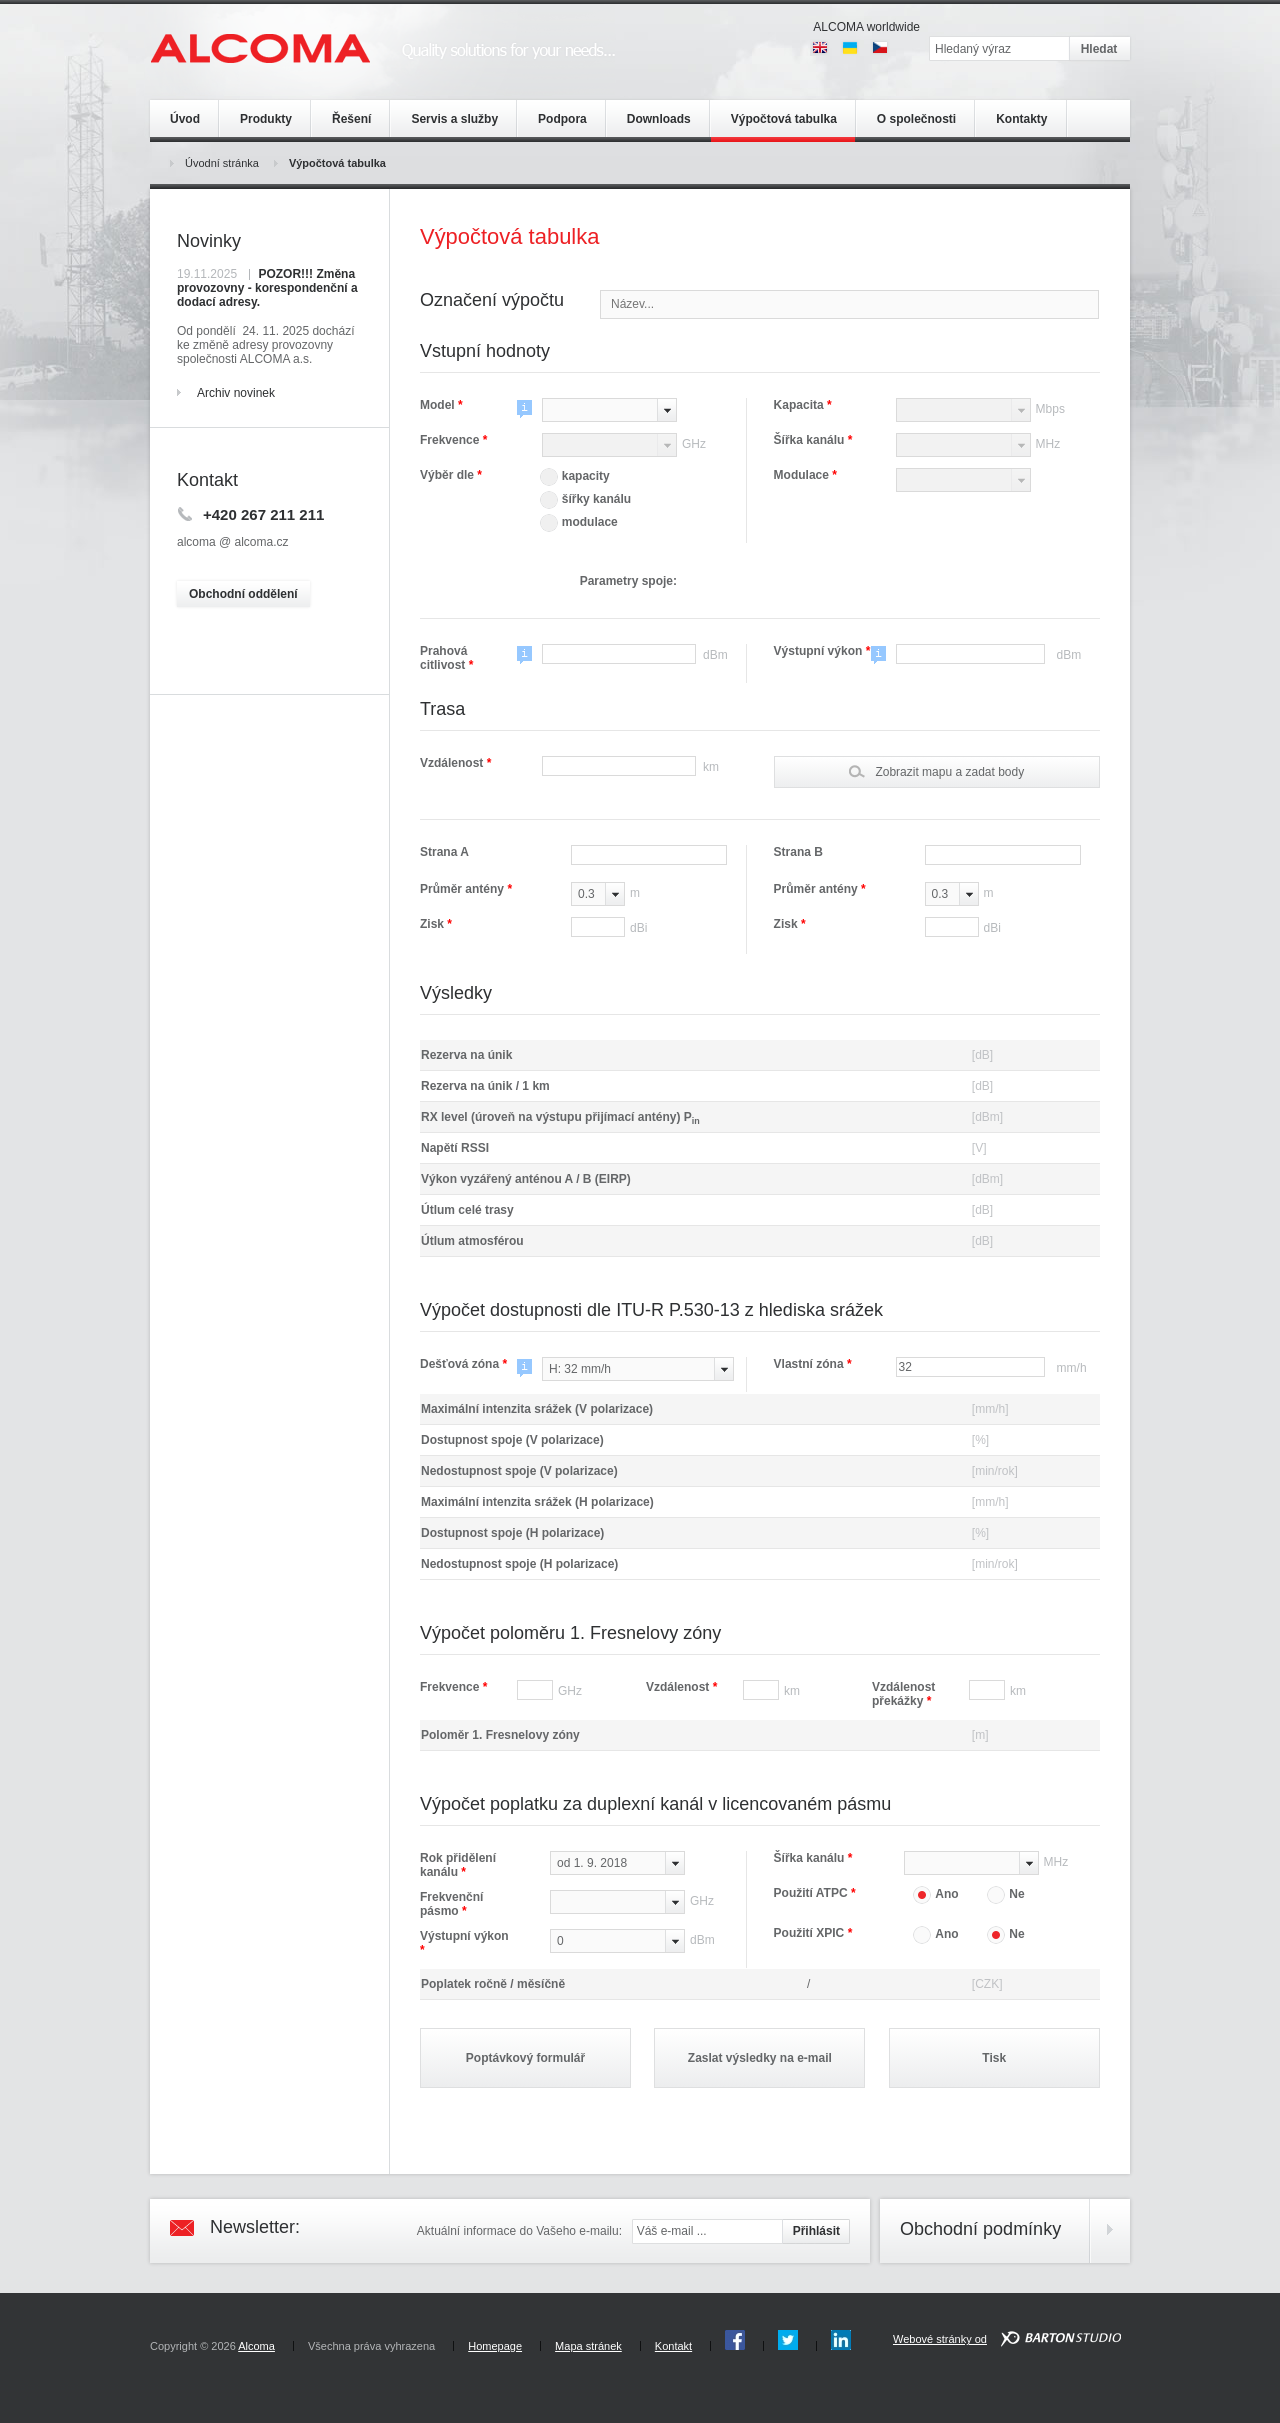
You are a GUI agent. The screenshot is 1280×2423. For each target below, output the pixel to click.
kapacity (575, 476)
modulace (579, 522)
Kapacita (803, 405)
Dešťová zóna (463, 1364)
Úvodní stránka (222, 163)
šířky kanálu (585, 499)
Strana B (798, 852)
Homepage (495, 2346)
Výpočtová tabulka (337, 163)
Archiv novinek (236, 393)
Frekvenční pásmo (451, 1904)
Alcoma (256, 2346)
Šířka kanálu (813, 440)
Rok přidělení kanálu (458, 1865)
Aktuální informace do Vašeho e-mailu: (519, 2231)
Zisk (436, 924)
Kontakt (673, 2346)
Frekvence (453, 440)
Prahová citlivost (446, 658)
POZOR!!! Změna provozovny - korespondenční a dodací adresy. (267, 288)
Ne (1005, 1894)
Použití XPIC (813, 1933)
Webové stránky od (940, 2339)
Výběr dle (451, 475)
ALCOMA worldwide (866, 27)
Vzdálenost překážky (903, 1694)
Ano (935, 1894)
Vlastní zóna (813, 1364)
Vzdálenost (455, 763)
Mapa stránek (588, 2346)
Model (441, 405)
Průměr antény (466, 889)
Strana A (444, 852)
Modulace (805, 475)
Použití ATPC (815, 1893)
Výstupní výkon (818, 651)
